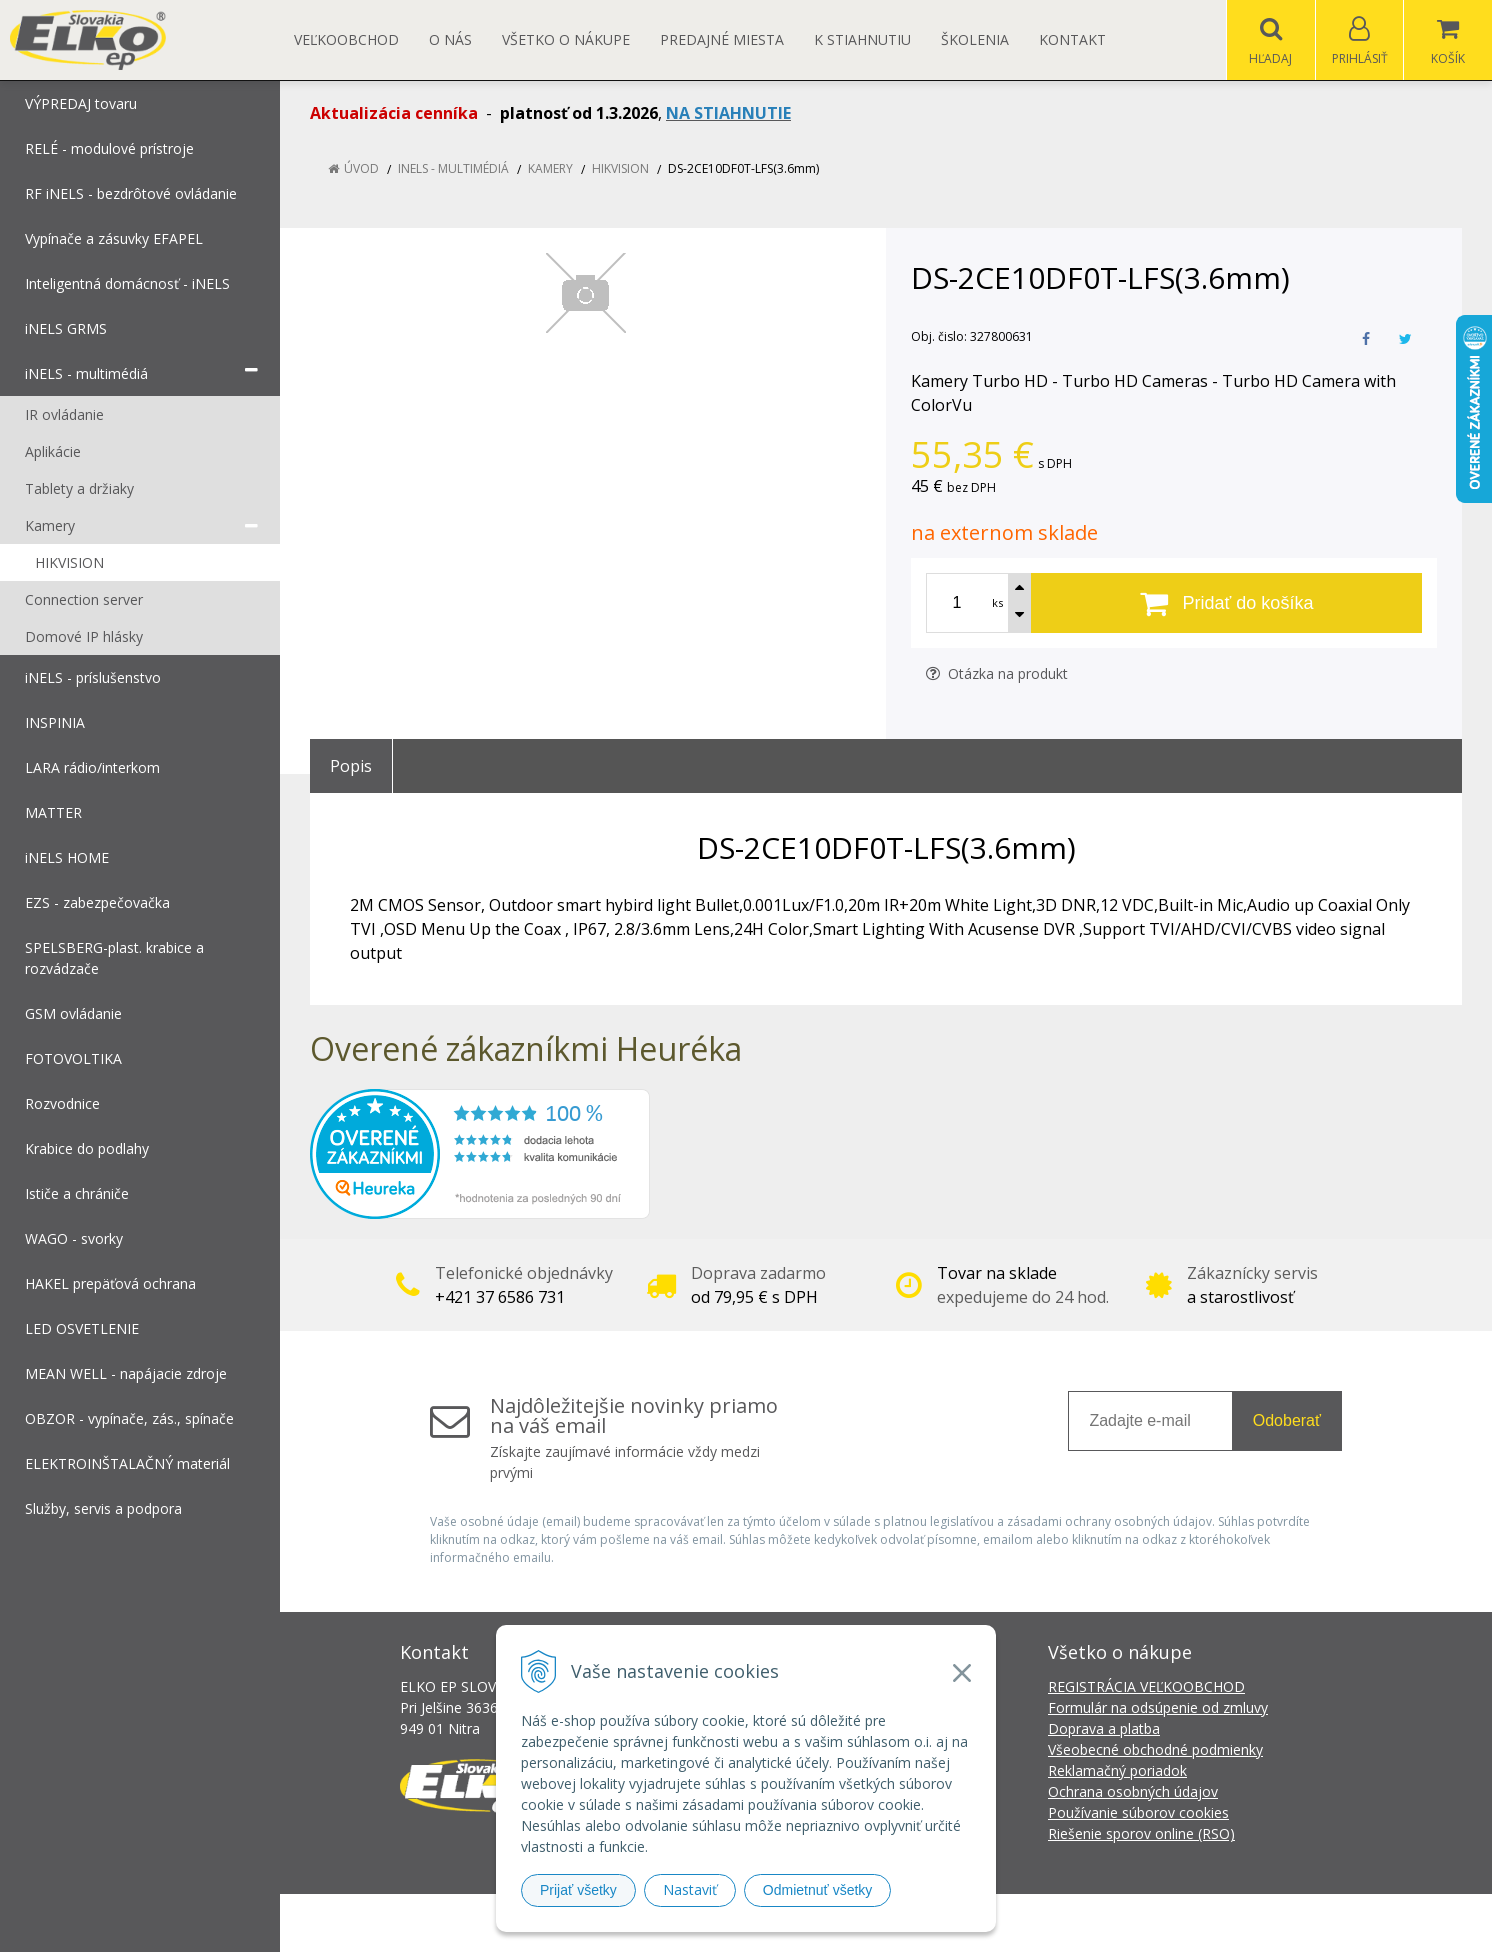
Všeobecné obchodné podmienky (1155, 1749)
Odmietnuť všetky (818, 1890)
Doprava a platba (1104, 1728)
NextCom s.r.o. (1105, 1922)
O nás (450, 39)
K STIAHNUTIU (862, 39)
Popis (351, 766)
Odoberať (1287, 1420)
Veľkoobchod (346, 39)
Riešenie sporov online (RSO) (1141, 1833)
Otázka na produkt (997, 673)
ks (997, 602)
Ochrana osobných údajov (1133, 1791)
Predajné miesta (722, 39)
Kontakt (1072, 39)
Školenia (975, 39)
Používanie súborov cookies (1138, 1812)
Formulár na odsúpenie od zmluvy (1158, 1707)
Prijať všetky (578, 1890)
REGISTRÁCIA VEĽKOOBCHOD (1146, 1686)
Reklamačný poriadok (1117, 1770)
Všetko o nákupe (566, 39)
